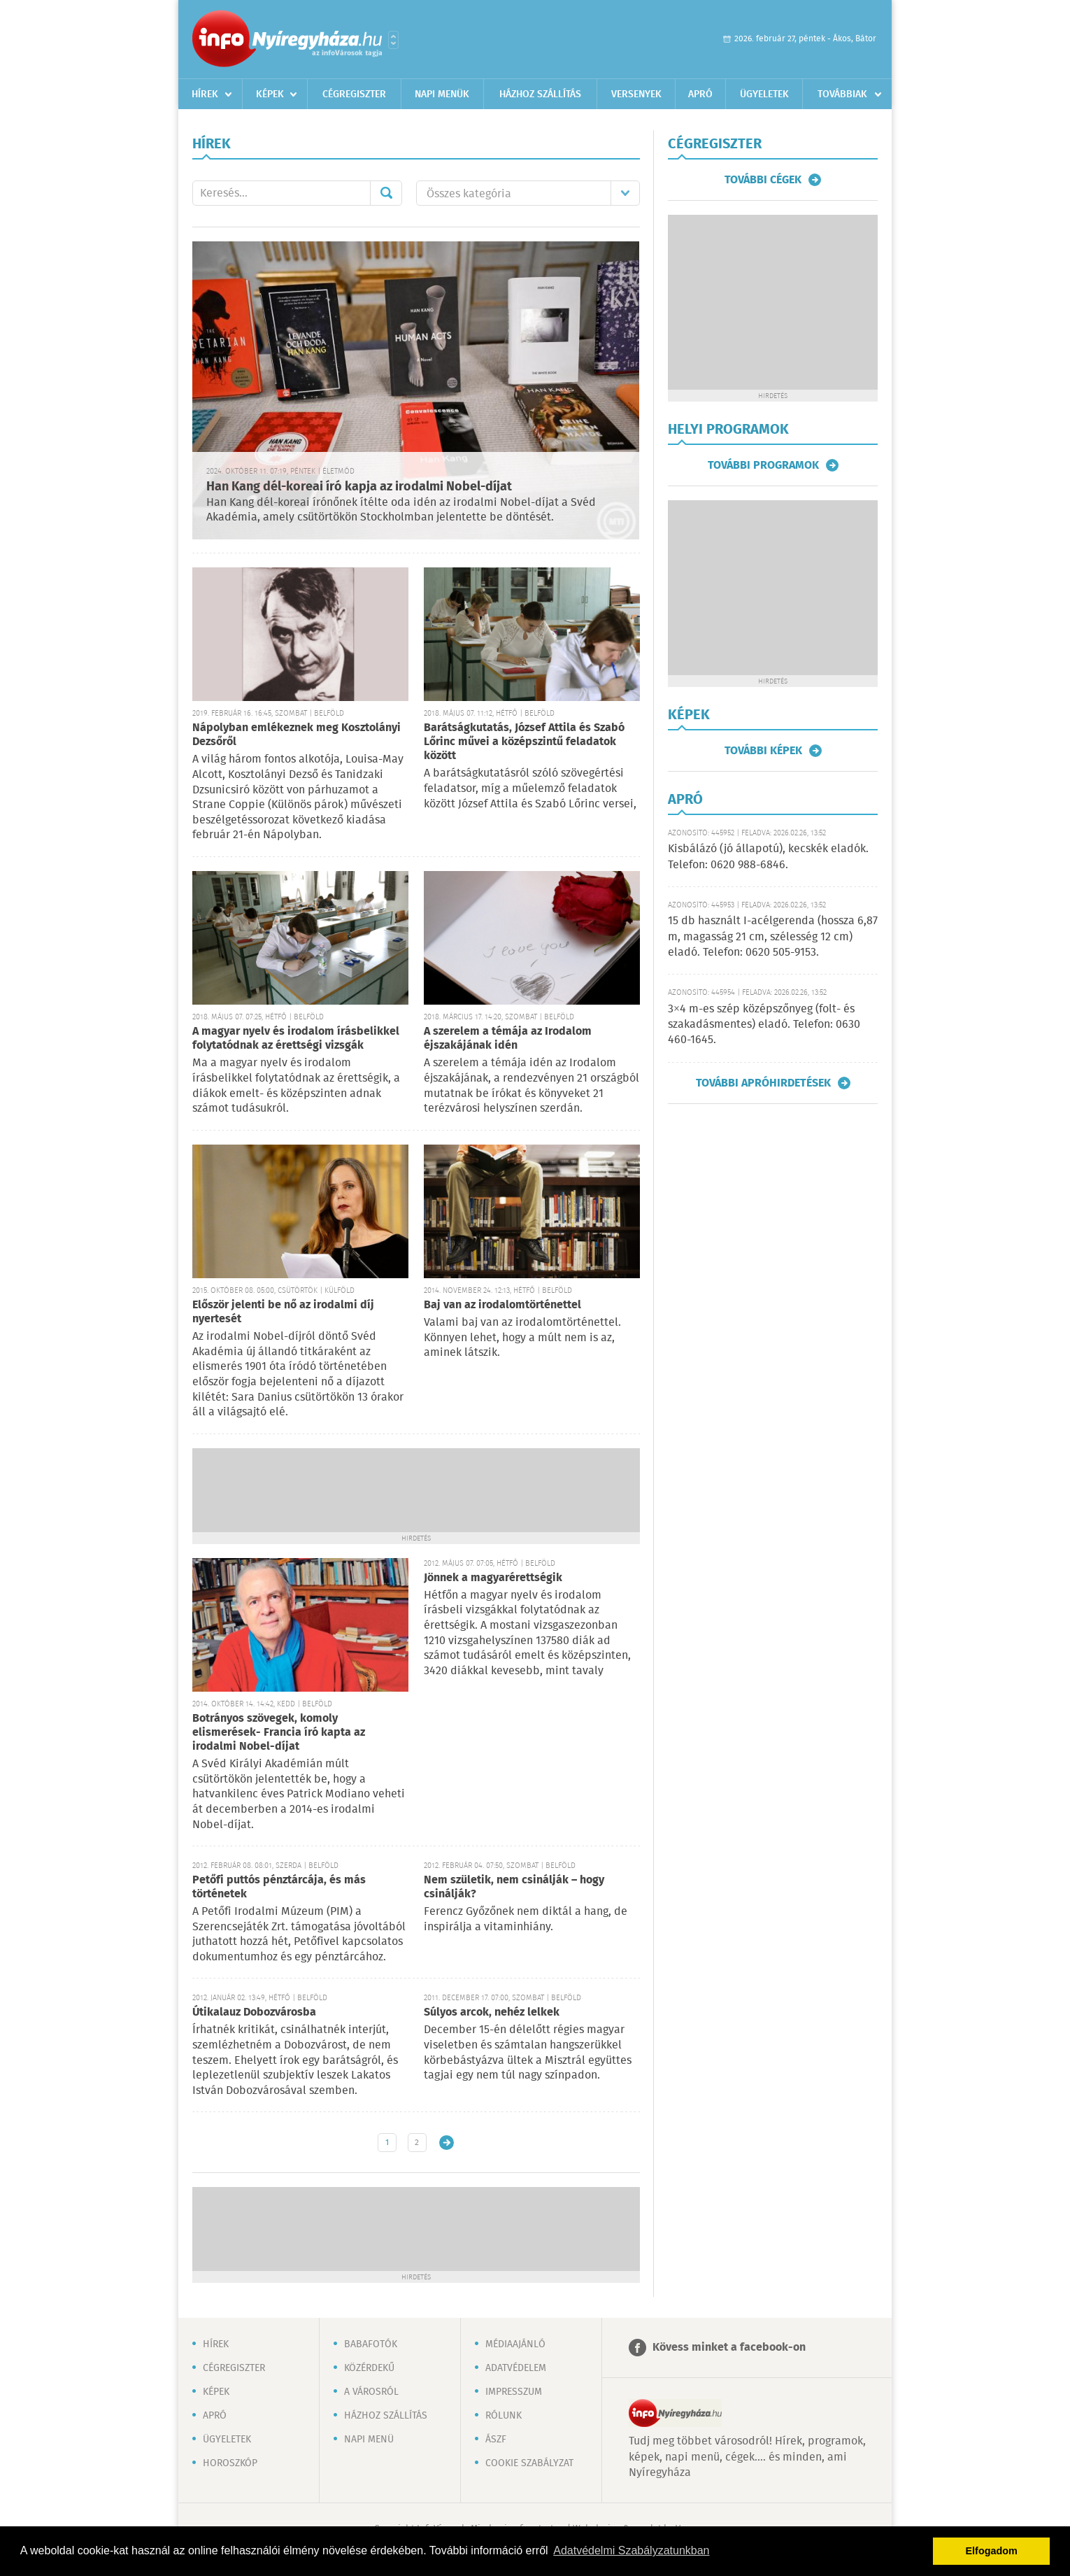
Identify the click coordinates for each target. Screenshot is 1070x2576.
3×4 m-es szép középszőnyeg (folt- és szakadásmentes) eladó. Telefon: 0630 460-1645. (764, 1024)
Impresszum (513, 2392)
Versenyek (636, 94)
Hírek (205, 94)
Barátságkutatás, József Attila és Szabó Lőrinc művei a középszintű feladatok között (524, 742)
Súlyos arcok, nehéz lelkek (491, 2012)
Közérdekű (369, 2368)
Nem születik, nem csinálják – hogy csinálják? (514, 1887)
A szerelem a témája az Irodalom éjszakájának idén (508, 1038)
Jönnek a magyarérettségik (493, 1578)
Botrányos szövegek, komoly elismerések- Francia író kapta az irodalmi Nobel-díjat (278, 1732)
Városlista (393, 40)
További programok (763, 465)
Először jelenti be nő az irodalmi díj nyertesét (283, 1312)
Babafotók (370, 2344)
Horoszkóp (230, 2463)
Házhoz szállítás (540, 94)
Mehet (386, 193)
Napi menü (369, 2439)
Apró (700, 94)
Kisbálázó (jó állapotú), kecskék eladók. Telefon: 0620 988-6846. (768, 856)
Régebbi (446, 2142)
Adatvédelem (515, 2368)
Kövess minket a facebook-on (729, 2347)
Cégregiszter (354, 94)
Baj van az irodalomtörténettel (502, 1305)
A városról (371, 2392)
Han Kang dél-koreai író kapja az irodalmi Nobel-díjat (359, 487)
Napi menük (442, 94)
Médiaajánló (515, 2344)
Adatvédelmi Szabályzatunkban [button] (631, 2550)
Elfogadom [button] (992, 2550)
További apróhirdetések (763, 1083)
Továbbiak (842, 94)
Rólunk (503, 2415)
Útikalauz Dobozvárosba (254, 2012)
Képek (270, 94)
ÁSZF (495, 2439)
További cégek (763, 180)
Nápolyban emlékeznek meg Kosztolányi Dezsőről (296, 735)
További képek (763, 750)
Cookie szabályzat (529, 2463)
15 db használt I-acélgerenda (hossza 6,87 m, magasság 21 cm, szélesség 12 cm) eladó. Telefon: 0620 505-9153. (773, 936)
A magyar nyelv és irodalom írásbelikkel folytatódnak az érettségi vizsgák (295, 1038)
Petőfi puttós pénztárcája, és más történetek (279, 1887)
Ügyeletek (764, 94)
